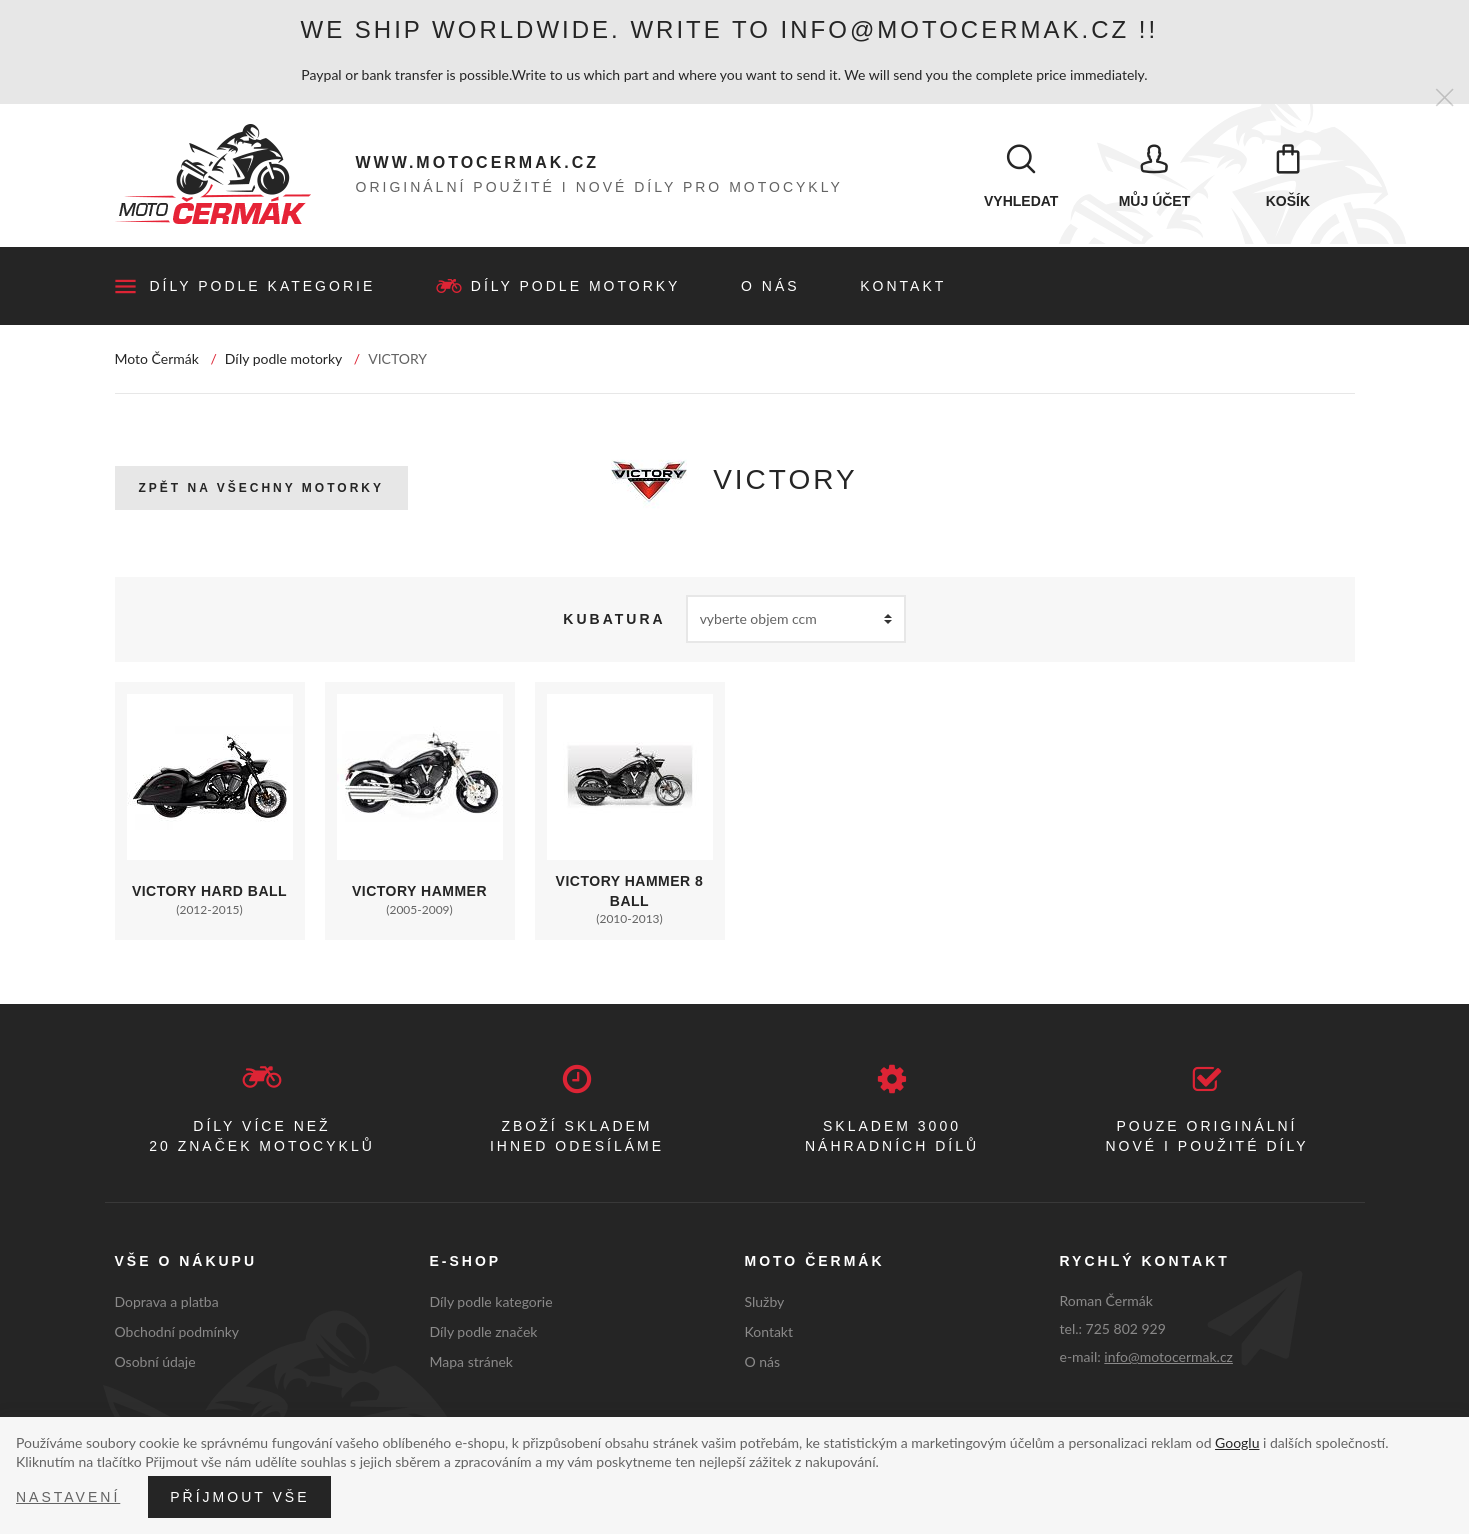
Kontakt (903, 288)
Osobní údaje (155, 1362)
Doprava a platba (167, 1303)
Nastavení (68, 1497)
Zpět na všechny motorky (261, 490)
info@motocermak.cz (1168, 1358)
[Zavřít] (1444, 98)
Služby (765, 1303)
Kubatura (614, 621)
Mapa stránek (471, 1362)
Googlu (1237, 1442)
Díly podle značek (484, 1332)
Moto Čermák (157, 360)
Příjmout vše (239, 1497)
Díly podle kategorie (263, 288)
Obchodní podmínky (177, 1332)
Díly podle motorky (576, 288)
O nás (770, 288)
